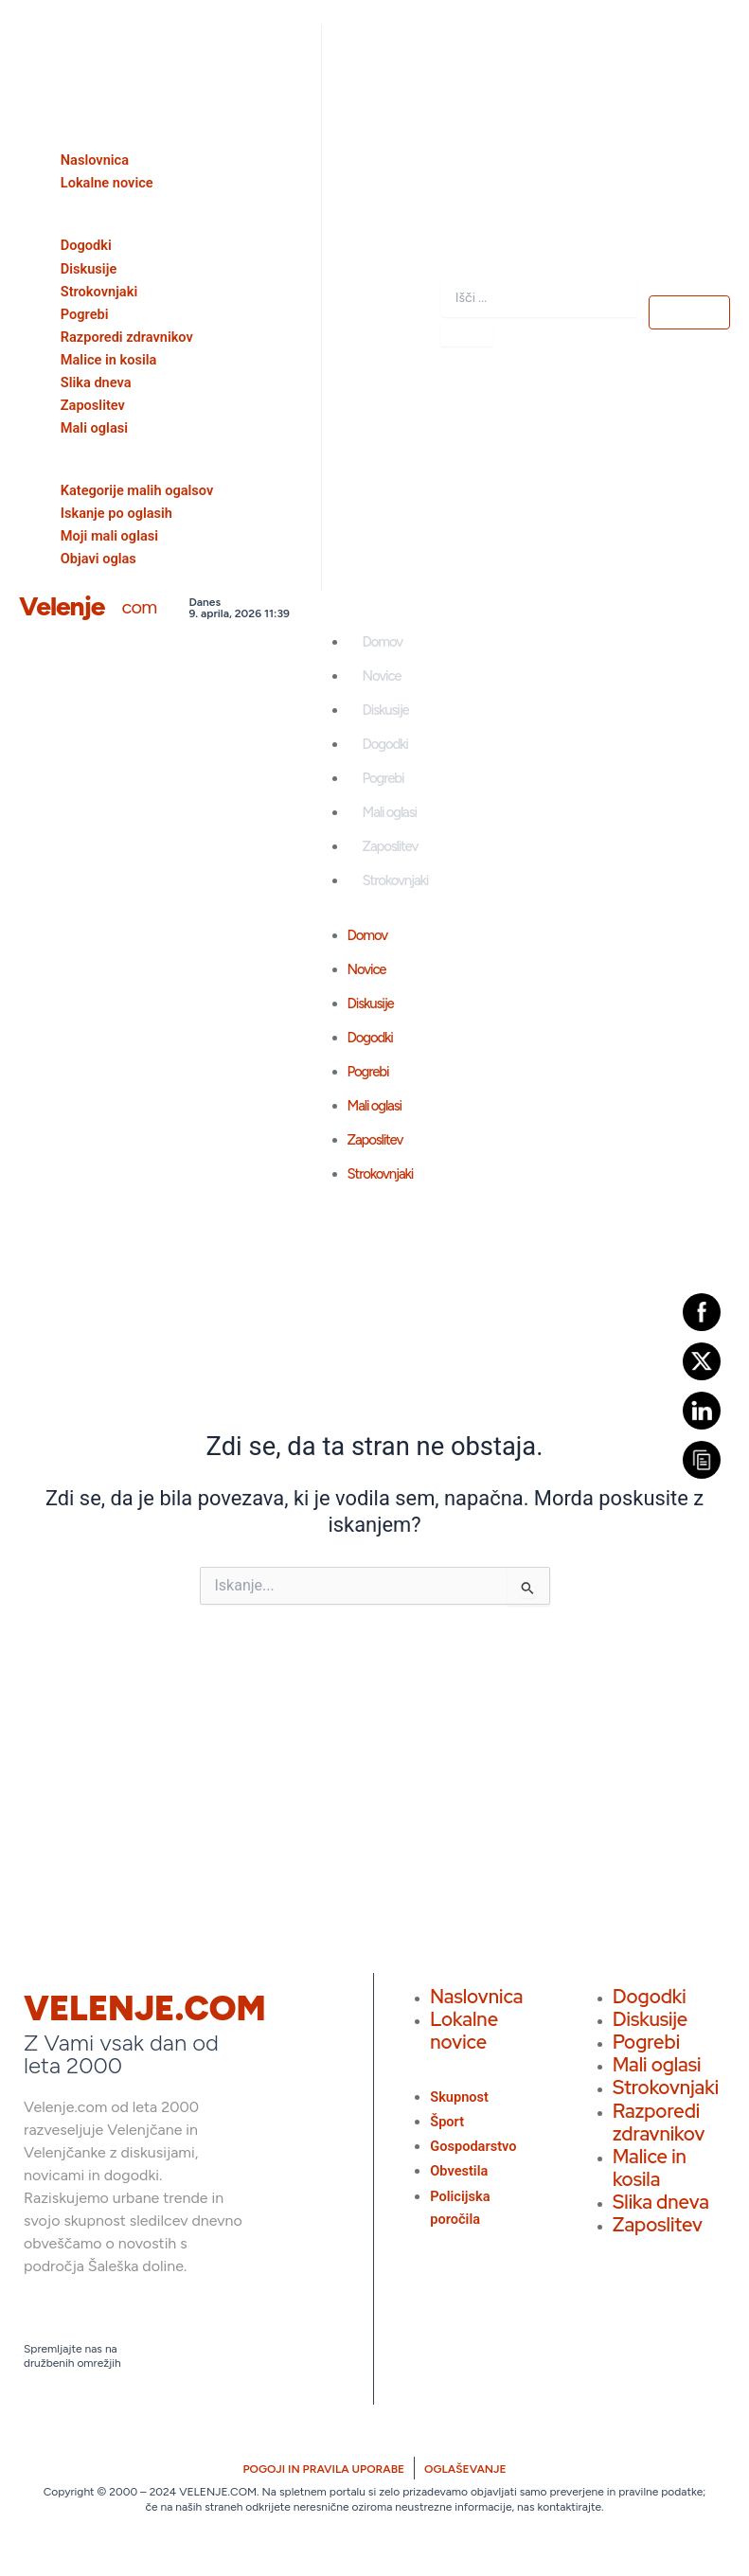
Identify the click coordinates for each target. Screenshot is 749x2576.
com (138, 606)
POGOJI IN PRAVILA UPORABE (323, 2469)
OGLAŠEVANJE (465, 2469)
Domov (382, 641)
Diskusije (386, 710)
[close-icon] (25, 42)
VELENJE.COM (145, 2008)
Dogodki (385, 744)
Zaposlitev (391, 846)
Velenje (61, 606)
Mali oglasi (390, 812)
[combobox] (538, 298)
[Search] (466, 333)
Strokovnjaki (396, 880)
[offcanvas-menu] (23, 12)
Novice (382, 675)
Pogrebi (383, 778)
